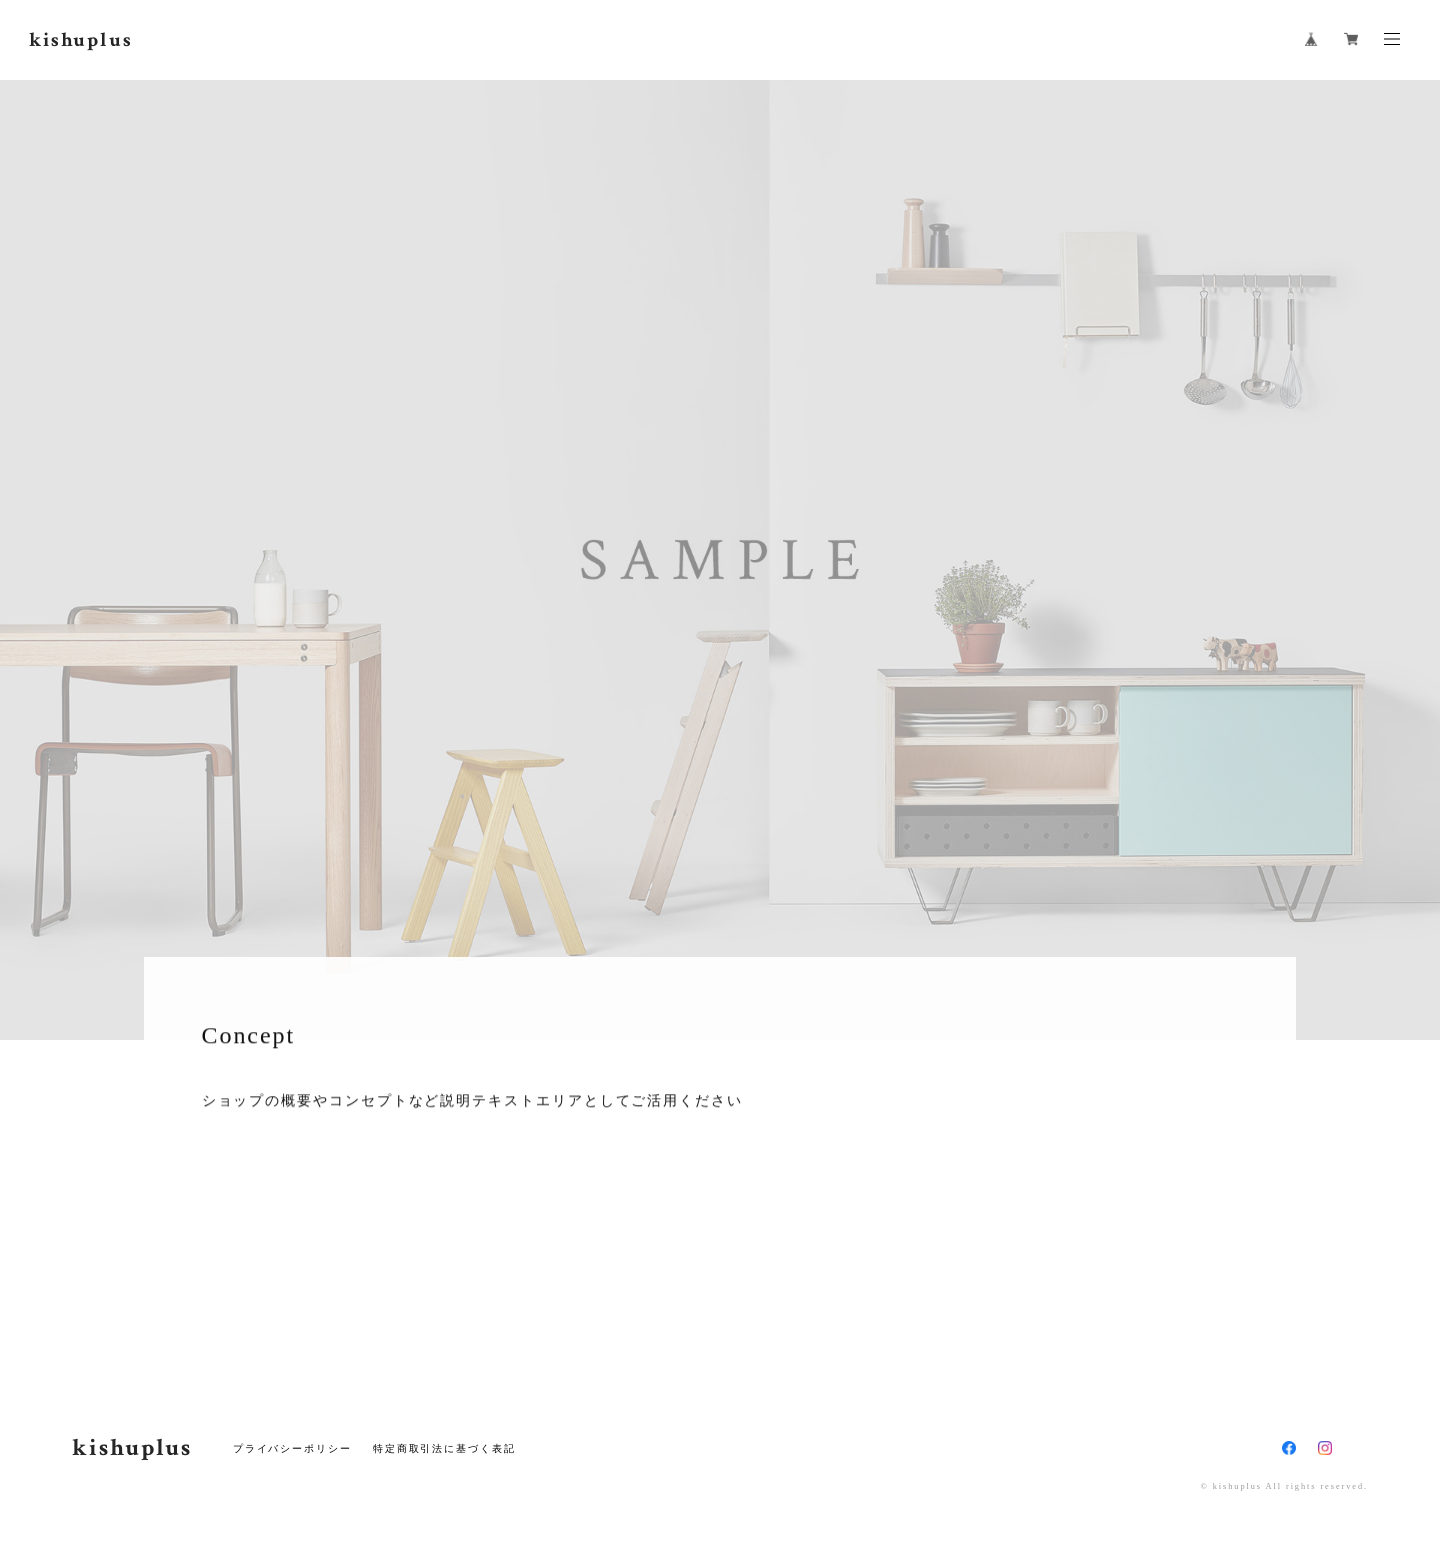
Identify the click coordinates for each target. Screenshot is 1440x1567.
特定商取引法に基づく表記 (444, 1448)
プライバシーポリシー (292, 1448)
